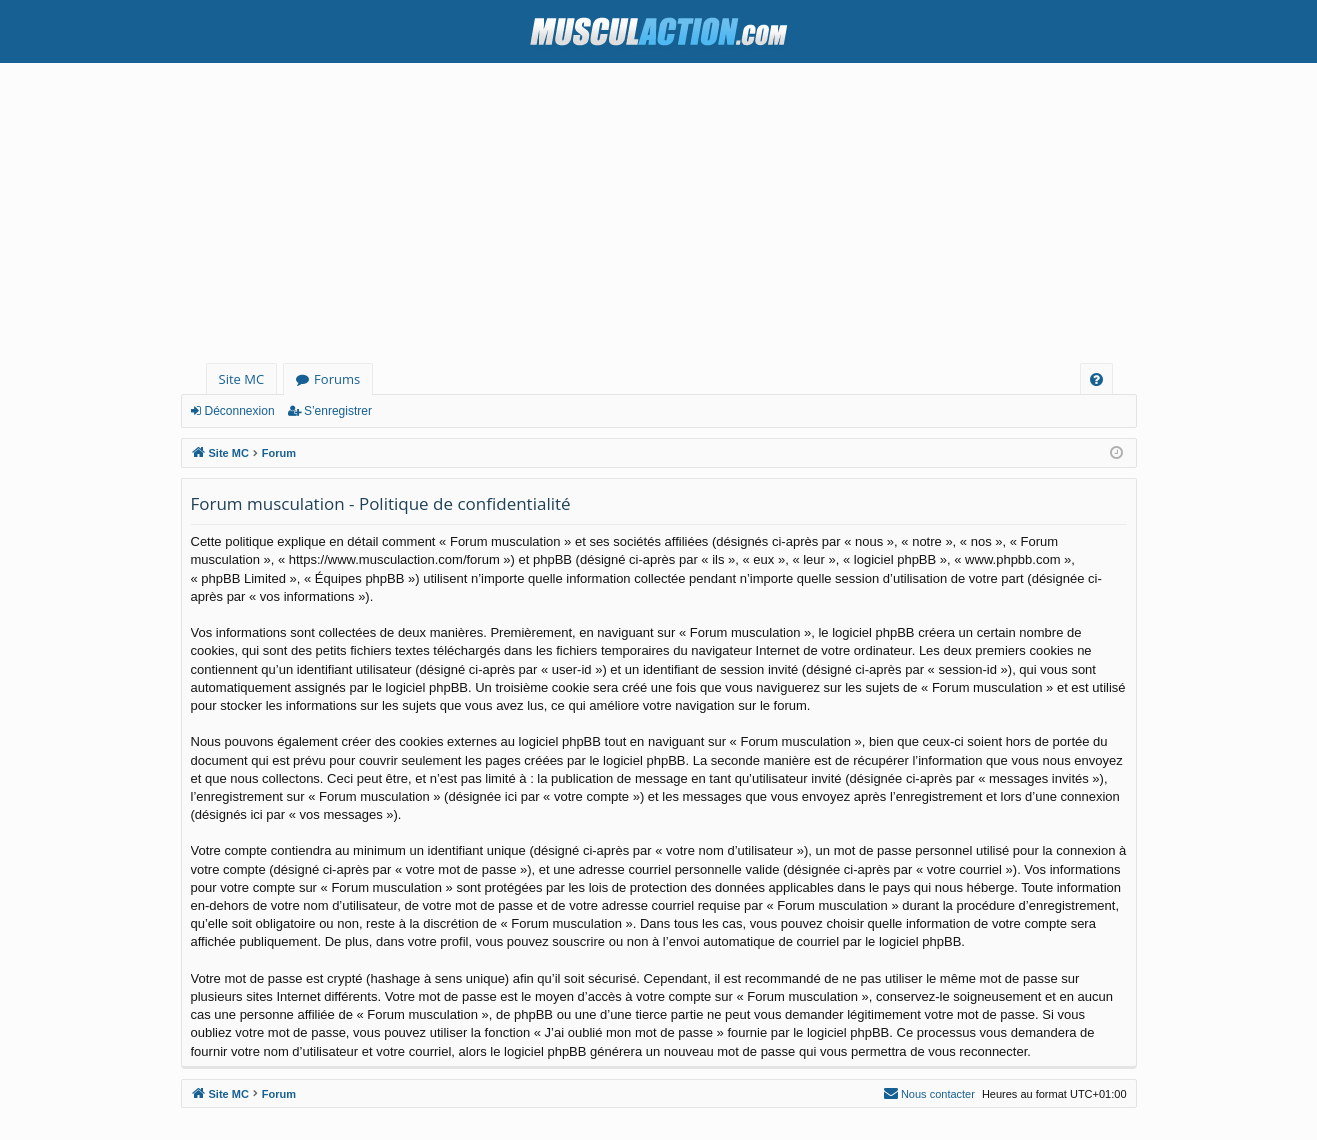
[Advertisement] (659, 213)
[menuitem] (1096, 379)
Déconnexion (240, 411)
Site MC (242, 379)
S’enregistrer (338, 411)
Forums (337, 379)
